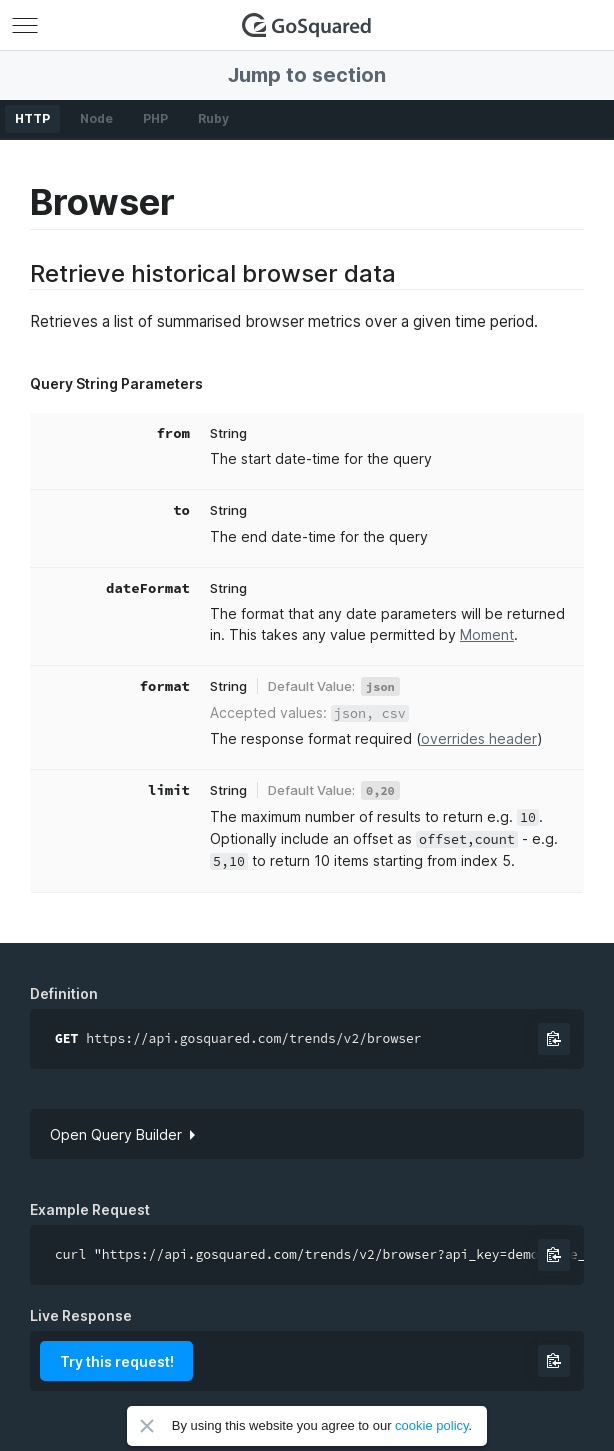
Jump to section (307, 75)
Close (147, 1426)
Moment (487, 634)
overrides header (479, 738)
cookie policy (431, 1425)
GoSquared (307, 25)
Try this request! (117, 1361)
